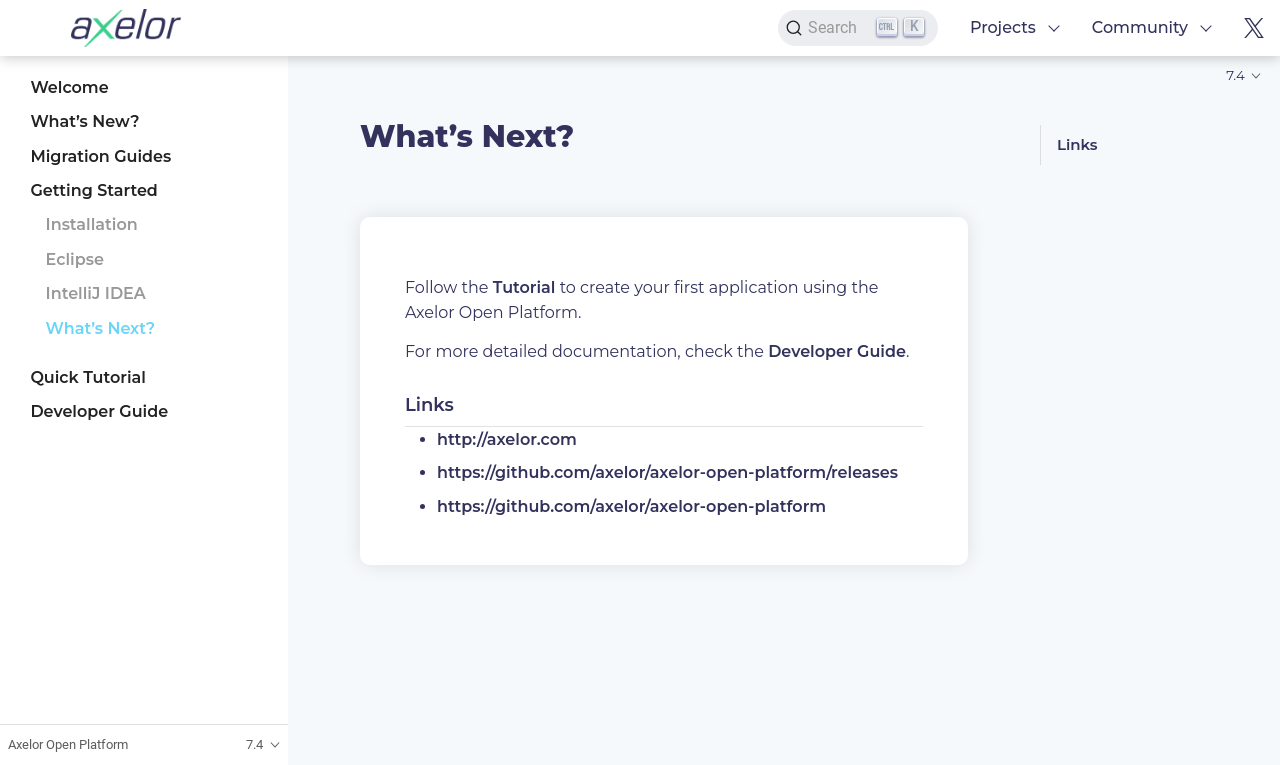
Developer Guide (99, 411)
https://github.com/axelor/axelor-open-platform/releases (667, 472)
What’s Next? (101, 328)
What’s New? (84, 121)
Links (1077, 144)
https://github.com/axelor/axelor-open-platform (631, 506)
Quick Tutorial (88, 377)
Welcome (69, 87)
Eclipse (75, 259)
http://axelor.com (507, 439)
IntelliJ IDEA (96, 293)
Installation (92, 224)
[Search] (858, 28)
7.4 (1235, 75)
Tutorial (524, 287)
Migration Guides (100, 156)
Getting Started (93, 190)
